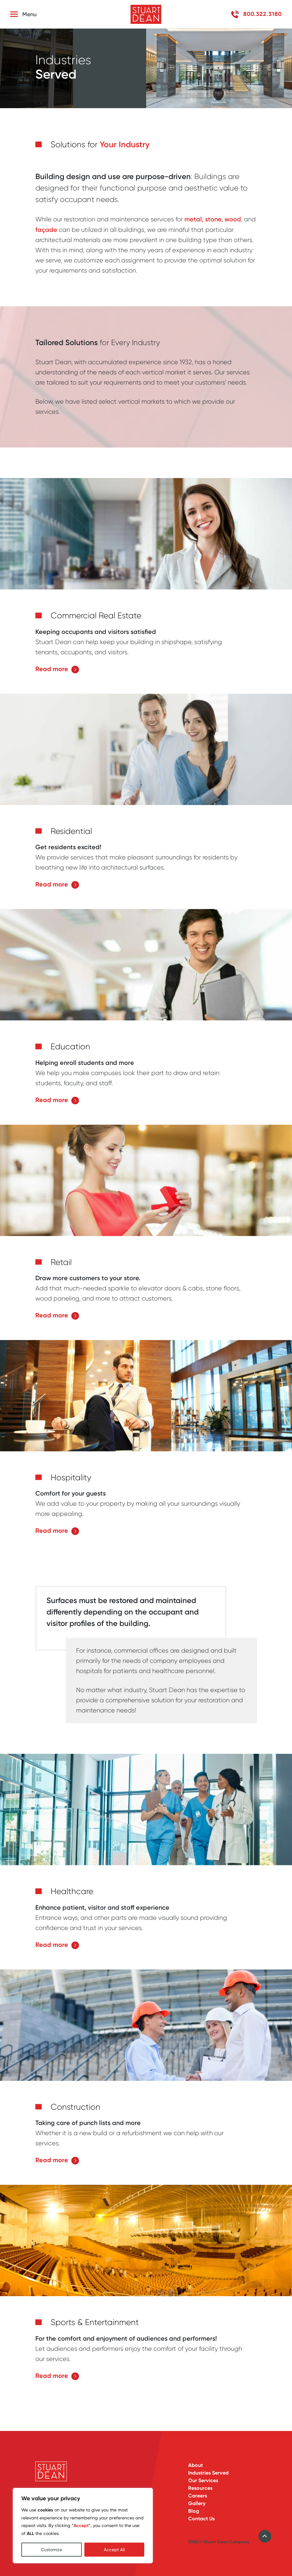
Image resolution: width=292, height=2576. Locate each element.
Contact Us (201, 2519)
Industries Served (208, 2473)
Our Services (203, 2480)
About (195, 2465)
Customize (51, 2549)
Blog (193, 2511)
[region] (83, 2525)
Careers (197, 2496)
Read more (57, 672)
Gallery (196, 2503)
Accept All (114, 2549)
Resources (200, 2488)
